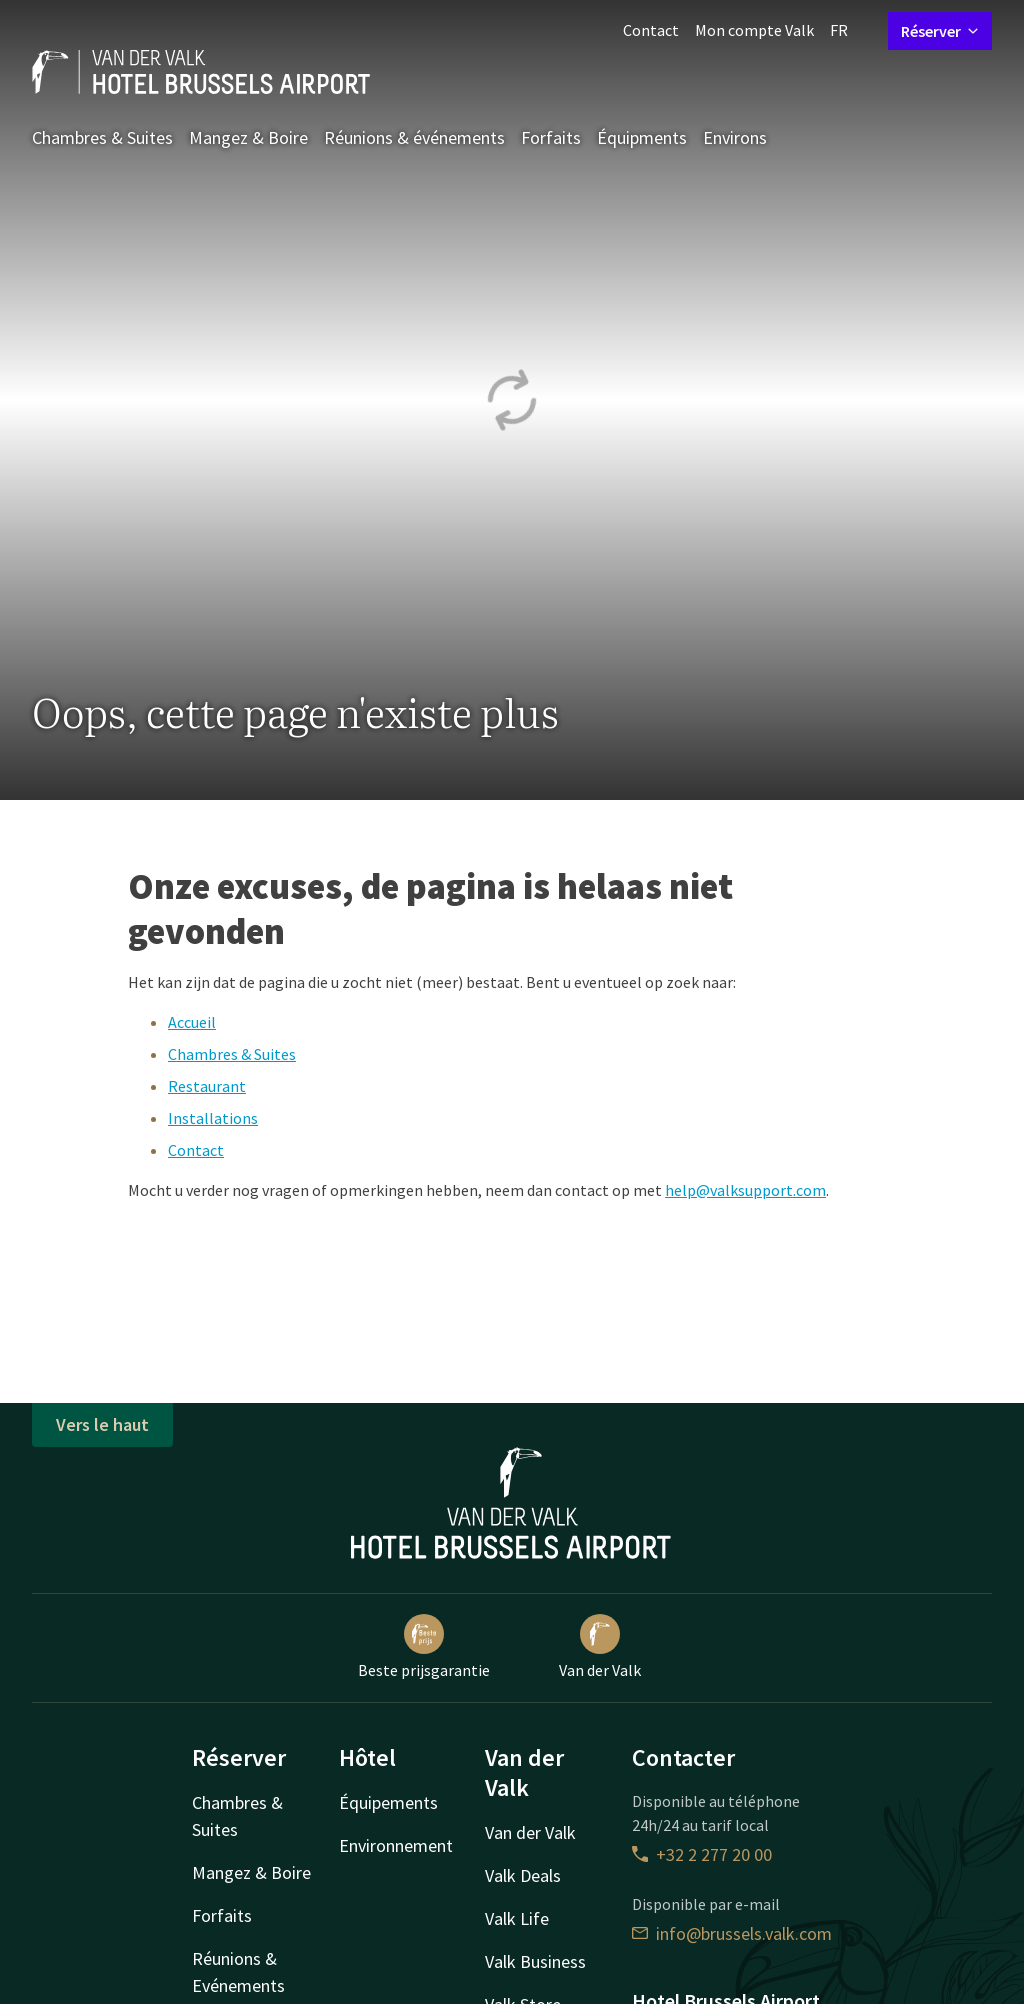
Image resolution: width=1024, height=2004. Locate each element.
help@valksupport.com (745, 1190)
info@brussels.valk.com (732, 1933)
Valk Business (535, 1961)
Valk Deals (523, 1875)
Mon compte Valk (754, 30)
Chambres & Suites (102, 137)
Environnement (396, 1845)
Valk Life (517, 1918)
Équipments (642, 137)
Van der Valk (600, 1647)
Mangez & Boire (248, 137)
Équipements (388, 1802)
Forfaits (551, 137)
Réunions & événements (414, 137)
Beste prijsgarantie (424, 1647)
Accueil (192, 1022)
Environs (735, 137)
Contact (651, 30)
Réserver (940, 31)
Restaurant (207, 1086)
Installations (213, 1118)
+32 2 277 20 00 (702, 1854)
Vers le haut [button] (102, 1424)
